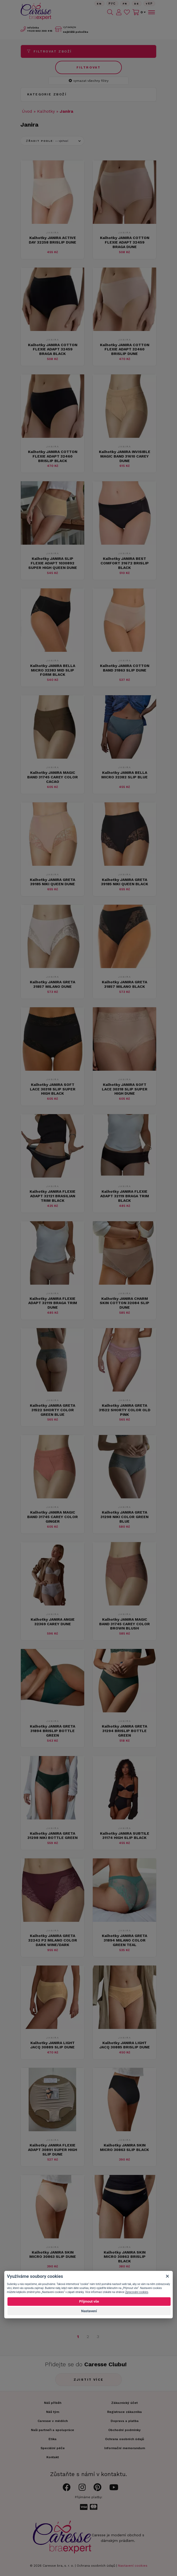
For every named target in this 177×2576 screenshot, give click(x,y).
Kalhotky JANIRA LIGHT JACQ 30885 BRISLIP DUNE (124, 2045)
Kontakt (52, 2457)
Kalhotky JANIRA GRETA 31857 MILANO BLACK (124, 984)
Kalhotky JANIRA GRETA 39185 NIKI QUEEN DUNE (52, 881)
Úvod (27, 111)
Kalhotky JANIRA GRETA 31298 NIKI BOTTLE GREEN (52, 1835)
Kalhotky (46, 111)
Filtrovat (89, 67)
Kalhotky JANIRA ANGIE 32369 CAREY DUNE (53, 1621)
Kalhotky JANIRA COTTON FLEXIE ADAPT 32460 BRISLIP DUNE (124, 349)
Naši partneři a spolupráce (52, 2430)
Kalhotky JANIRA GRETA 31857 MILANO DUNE (52, 984)
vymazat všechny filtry (88, 81)
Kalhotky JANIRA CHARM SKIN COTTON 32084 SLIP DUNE (124, 1303)
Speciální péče (53, 2448)
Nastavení (89, 2311)
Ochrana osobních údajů (96, 2565)
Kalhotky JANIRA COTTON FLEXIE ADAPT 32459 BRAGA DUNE (124, 242)
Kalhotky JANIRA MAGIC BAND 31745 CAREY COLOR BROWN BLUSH (124, 1624)
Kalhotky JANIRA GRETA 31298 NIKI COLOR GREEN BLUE (124, 1516)
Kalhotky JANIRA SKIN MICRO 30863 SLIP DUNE (52, 2254)
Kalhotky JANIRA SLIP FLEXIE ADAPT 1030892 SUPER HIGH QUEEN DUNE (52, 563)
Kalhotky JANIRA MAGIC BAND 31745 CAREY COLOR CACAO (52, 777)
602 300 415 (39, 30)
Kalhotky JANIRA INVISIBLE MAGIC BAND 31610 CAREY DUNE (124, 456)
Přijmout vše (89, 2301)
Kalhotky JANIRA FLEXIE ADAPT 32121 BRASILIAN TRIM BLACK (52, 1196)
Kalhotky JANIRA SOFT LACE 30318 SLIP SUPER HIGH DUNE (124, 1089)
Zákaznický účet (124, 2403)
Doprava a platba (125, 2421)
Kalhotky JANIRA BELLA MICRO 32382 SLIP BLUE (124, 774)
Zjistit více (89, 2379)
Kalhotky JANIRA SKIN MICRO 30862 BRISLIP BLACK (125, 2256)
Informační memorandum (124, 2448)
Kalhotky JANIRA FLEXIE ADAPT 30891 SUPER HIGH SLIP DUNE (52, 2149)
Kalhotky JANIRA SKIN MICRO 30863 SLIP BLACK (124, 2147)
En (99, 3)
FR (125, 3)
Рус (112, 3)
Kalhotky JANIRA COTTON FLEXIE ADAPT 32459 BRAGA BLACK (52, 349)
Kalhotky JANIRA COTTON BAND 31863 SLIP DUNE (124, 668)
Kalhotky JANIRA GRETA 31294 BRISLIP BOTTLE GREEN (124, 1730)
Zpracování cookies (136, 2292)
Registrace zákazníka (124, 2412)
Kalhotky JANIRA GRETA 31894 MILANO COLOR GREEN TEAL (124, 1940)
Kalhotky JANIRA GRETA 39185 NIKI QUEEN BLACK (124, 881)
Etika (53, 2439)
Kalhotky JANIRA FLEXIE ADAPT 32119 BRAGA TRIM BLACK (124, 1196)
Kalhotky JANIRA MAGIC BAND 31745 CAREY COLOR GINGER (52, 1516)
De (136, 3)
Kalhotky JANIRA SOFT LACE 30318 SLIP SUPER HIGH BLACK (52, 1089)
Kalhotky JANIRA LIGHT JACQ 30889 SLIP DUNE (52, 2045)
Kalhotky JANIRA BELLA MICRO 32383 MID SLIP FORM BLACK (52, 670)
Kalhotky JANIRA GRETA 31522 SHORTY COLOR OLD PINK (124, 1410)
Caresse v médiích (53, 2421)
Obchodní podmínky (124, 2430)
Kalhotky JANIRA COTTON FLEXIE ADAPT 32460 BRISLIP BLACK (52, 456)
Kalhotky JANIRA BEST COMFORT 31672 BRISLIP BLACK (124, 563)
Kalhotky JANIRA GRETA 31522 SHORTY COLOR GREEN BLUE (52, 1410)
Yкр (149, 3)
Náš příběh (52, 2403)
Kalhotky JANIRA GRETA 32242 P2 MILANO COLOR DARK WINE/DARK (52, 1940)
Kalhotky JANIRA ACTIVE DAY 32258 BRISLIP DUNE (52, 240)
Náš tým (52, 2412)
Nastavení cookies (132, 2565)
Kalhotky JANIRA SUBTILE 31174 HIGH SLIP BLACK (124, 1835)
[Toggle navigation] (151, 12)
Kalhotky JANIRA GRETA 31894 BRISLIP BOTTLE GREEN (52, 1730)
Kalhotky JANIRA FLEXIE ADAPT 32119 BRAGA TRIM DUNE (52, 1303)
